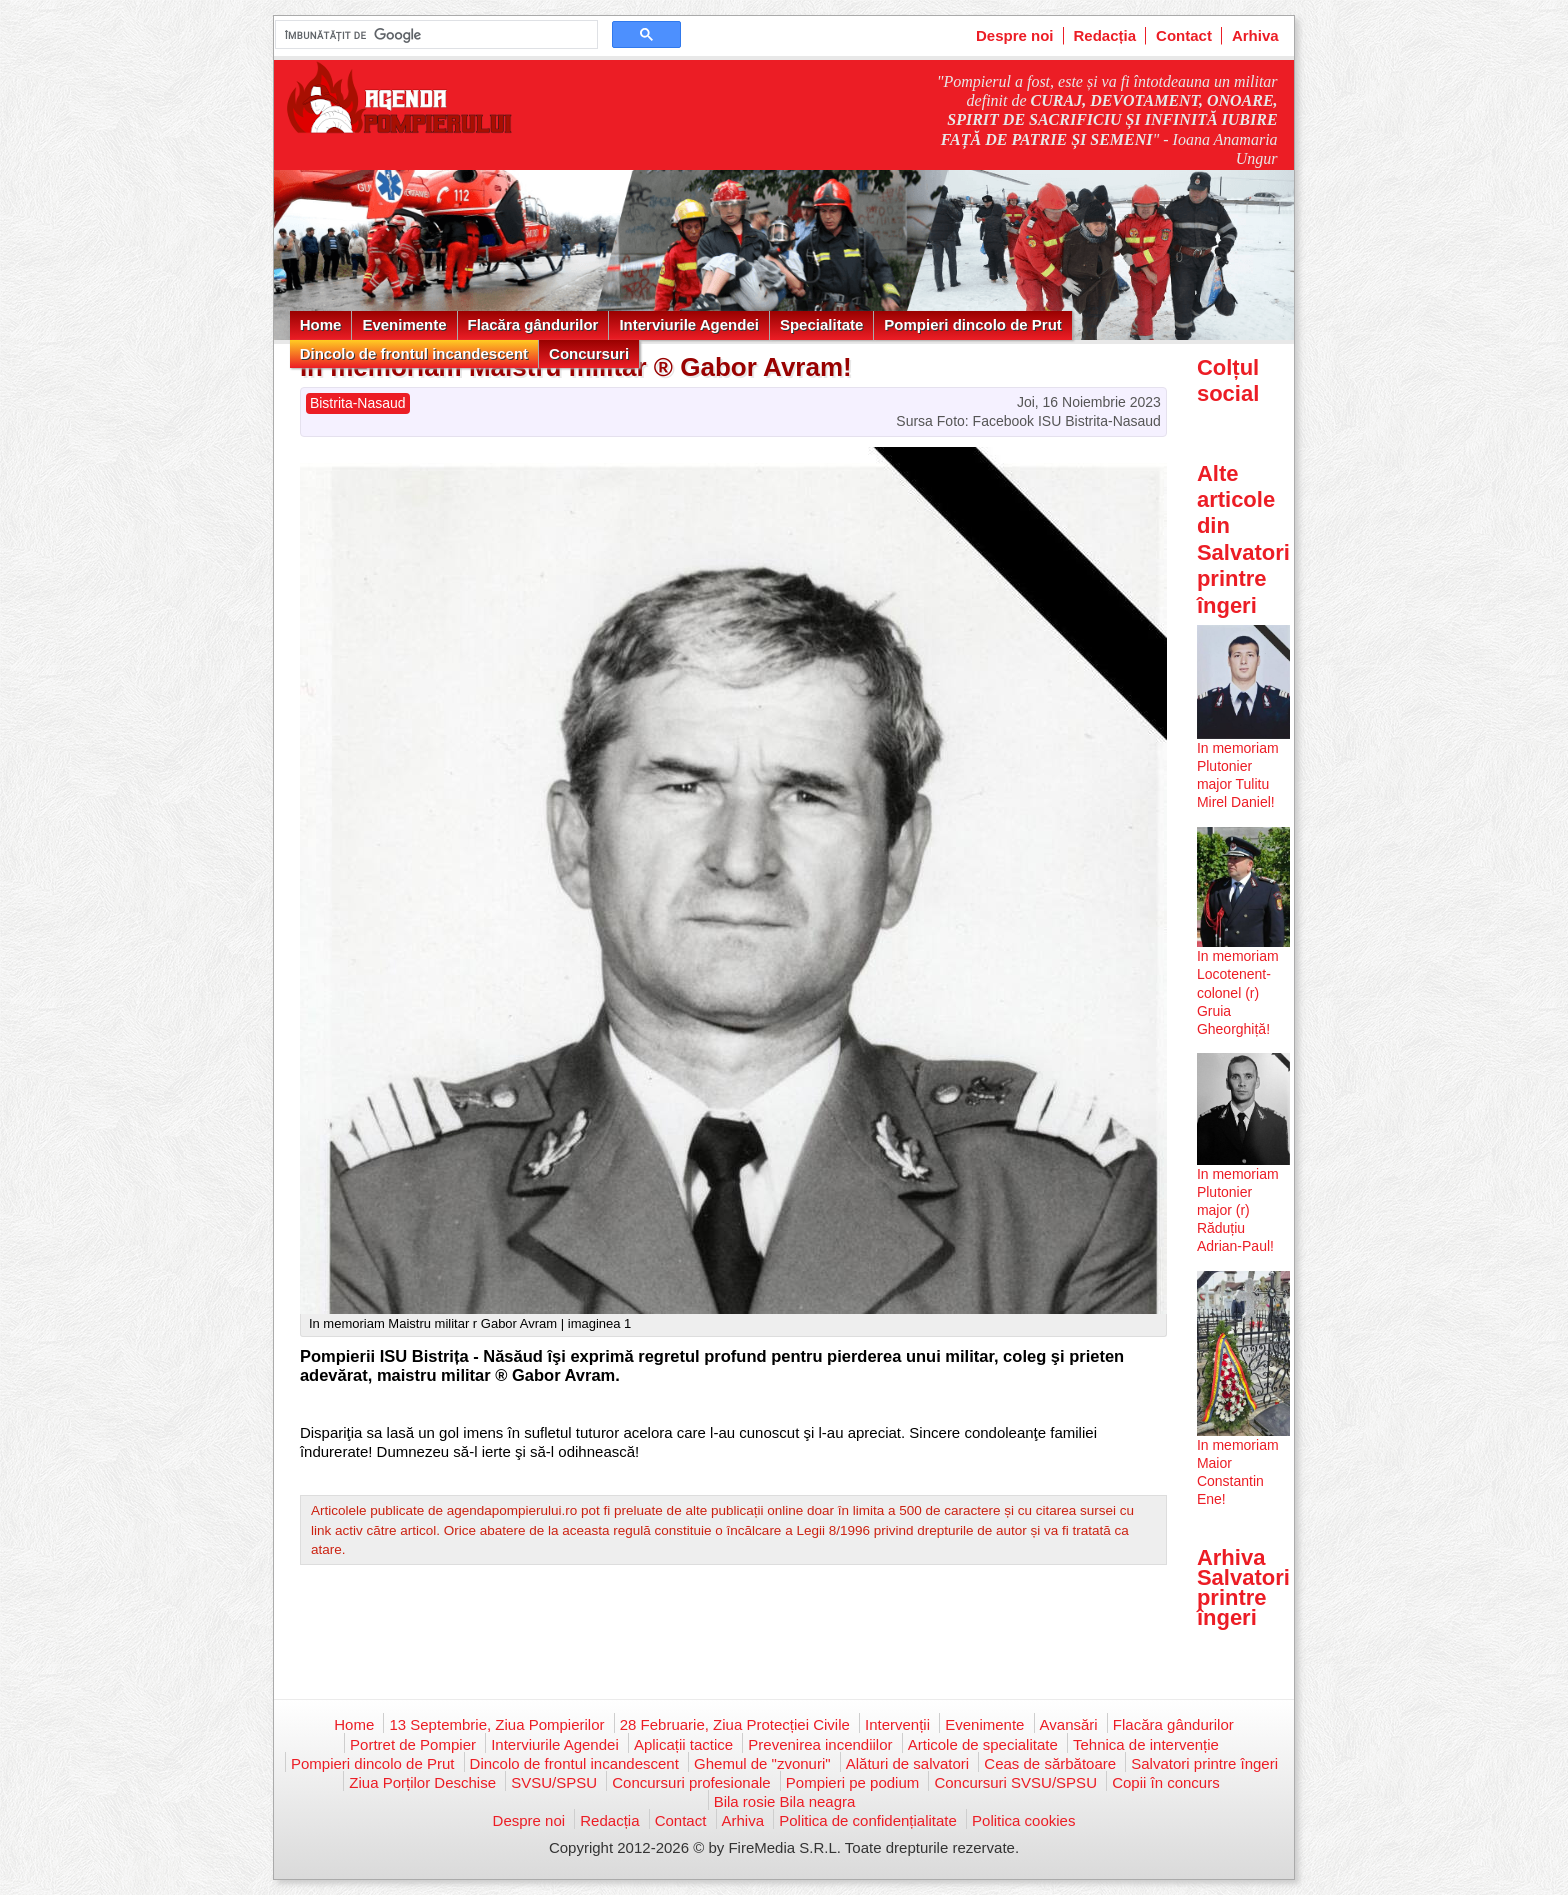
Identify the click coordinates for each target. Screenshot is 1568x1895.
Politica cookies (1023, 1820)
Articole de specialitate (983, 1744)
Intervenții (897, 1724)
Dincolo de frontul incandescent (414, 353)
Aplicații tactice (683, 1744)
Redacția (1105, 35)
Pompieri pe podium (852, 1782)
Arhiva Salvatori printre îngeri (1243, 1588)
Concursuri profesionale (691, 1782)
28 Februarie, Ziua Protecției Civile (735, 1724)
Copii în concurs (1166, 1782)
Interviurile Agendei (688, 324)
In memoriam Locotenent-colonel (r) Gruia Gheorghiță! (1238, 992)
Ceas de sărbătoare (1050, 1763)
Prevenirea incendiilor (820, 1744)
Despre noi (1015, 35)
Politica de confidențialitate (868, 1820)
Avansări (1069, 1724)
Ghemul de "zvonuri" (762, 1763)
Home (321, 324)
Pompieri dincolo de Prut (973, 324)
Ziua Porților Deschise (422, 1782)
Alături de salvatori (907, 1763)
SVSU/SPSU (554, 1782)
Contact (1184, 35)
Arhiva (1255, 35)
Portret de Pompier (413, 1744)
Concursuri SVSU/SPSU (1015, 1782)
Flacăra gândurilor (533, 324)
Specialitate (821, 324)
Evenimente (404, 324)
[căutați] (434, 35)
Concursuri (589, 353)
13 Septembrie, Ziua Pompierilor (496, 1724)
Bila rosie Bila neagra (785, 1801)
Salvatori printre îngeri (1204, 1763)
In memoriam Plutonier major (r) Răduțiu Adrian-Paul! (1238, 1210)
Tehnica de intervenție (1146, 1744)
